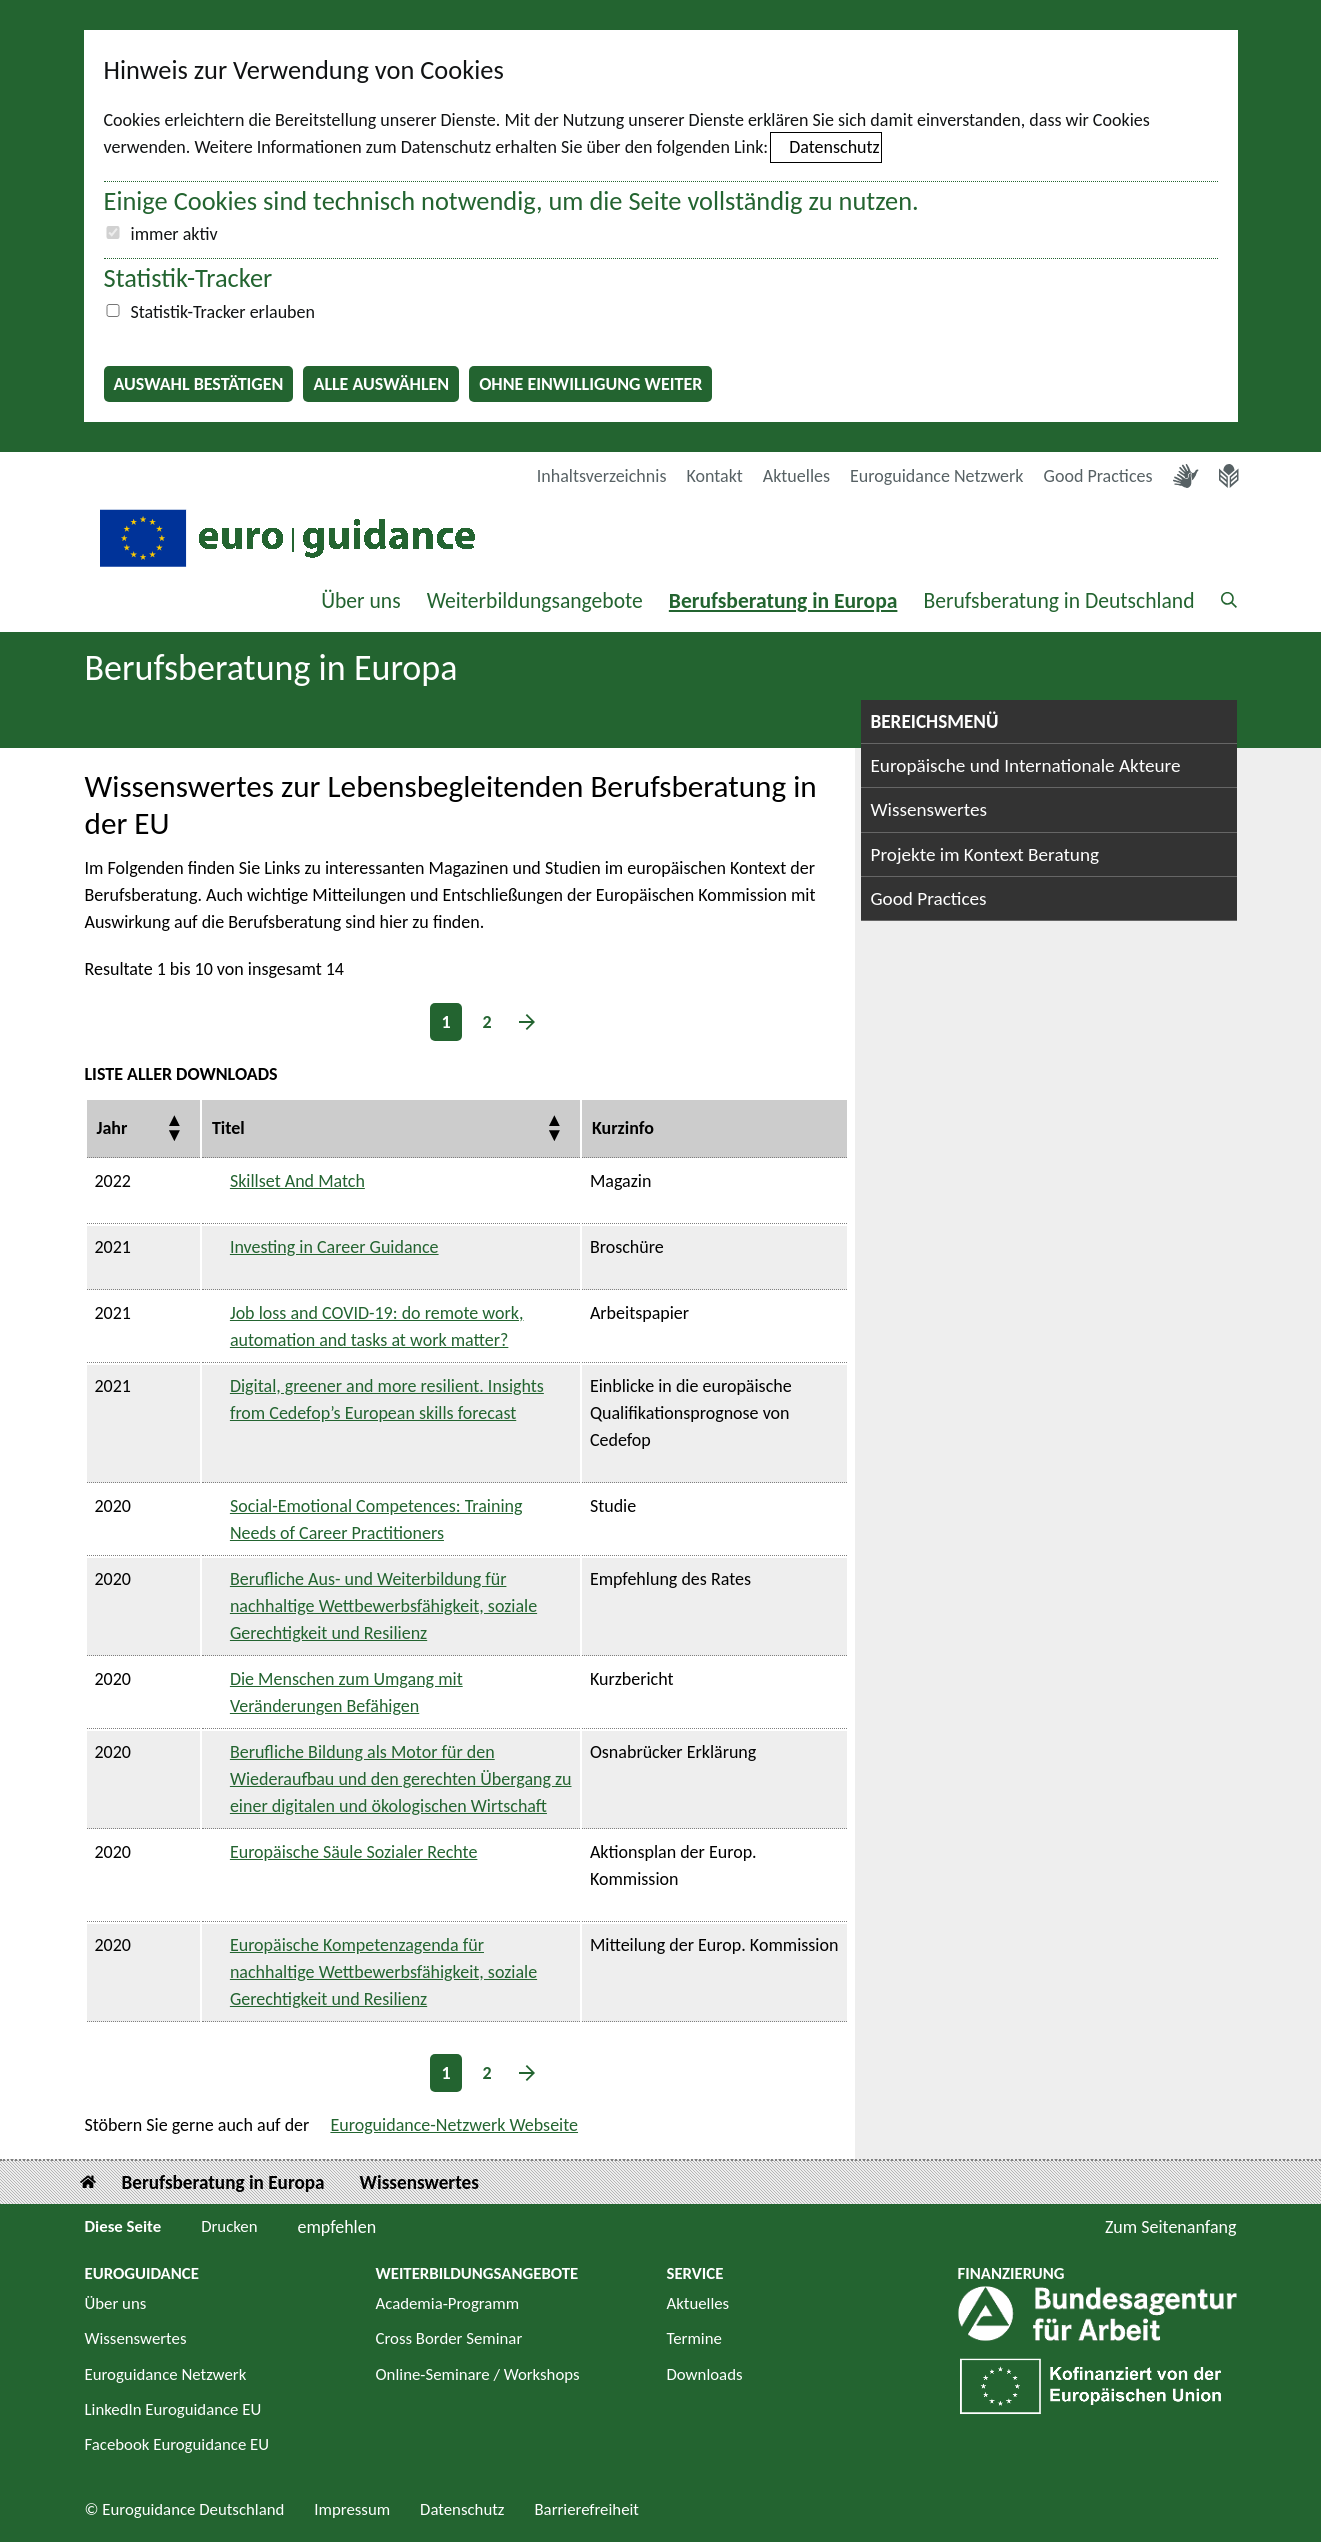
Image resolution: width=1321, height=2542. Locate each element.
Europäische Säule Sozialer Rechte (354, 1852)
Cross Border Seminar (449, 2338)
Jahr (112, 1128)
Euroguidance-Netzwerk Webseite (454, 2125)
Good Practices (1098, 476)
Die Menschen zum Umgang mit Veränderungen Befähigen (346, 1692)
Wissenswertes (929, 809)
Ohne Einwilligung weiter (590, 384)
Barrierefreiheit (586, 2509)
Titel (228, 1128)
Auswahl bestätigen (199, 384)
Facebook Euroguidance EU (177, 2444)
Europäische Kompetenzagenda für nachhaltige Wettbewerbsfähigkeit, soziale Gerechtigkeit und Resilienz (383, 1972)
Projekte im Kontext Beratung (985, 854)
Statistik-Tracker (188, 278)
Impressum (352, 2509)
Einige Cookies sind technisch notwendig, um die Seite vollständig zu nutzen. (511, 201)
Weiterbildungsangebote (535, 600)
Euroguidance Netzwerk (937, 476)
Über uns (361, 600)
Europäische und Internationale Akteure (1026, 765)
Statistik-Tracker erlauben (223, 312)
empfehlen (337, 2227)
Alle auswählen (381, 384)
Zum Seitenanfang (1171, 2227)
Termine (694, 2338)
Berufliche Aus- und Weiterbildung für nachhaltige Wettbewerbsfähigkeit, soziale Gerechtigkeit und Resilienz (383, 1606)
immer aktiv (174, 234)
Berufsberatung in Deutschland (1058, 600)
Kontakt (714, 476)
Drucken (229, 2226)
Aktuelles (796, 476)
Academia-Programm (448, 2303)
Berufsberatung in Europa (783, 600)
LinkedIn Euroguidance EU (173, 2409)
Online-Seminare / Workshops (478, 2374)
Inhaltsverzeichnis (602, 476)
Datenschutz (834, 147)
